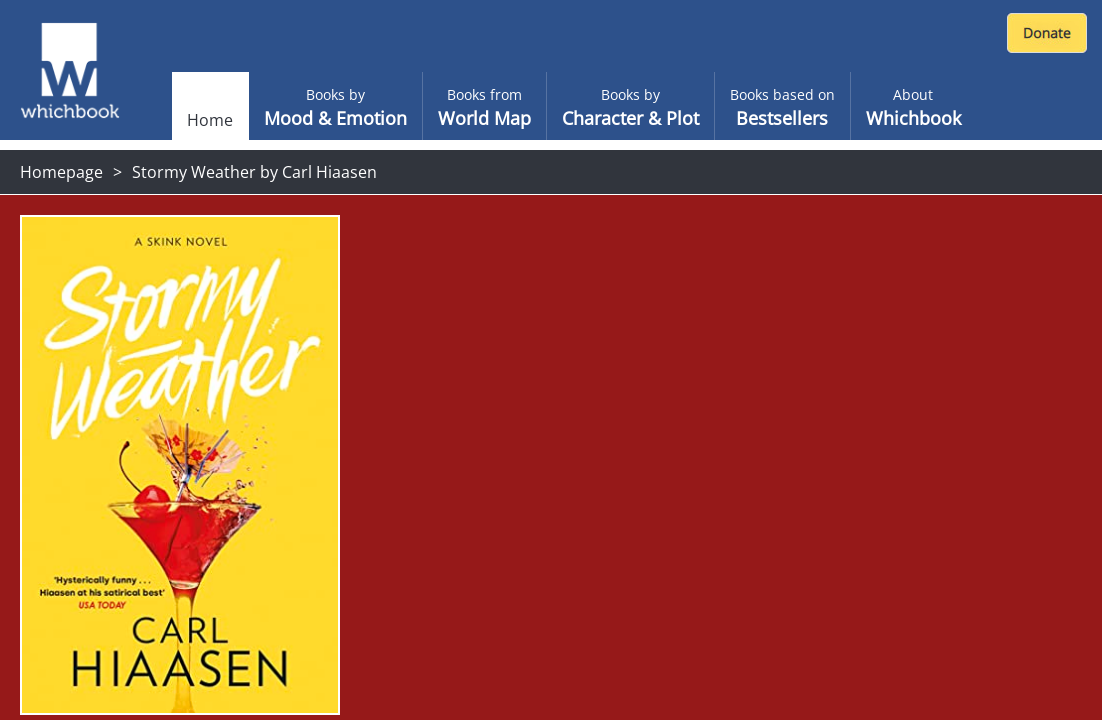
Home (210, 120)
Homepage (61, 172)
